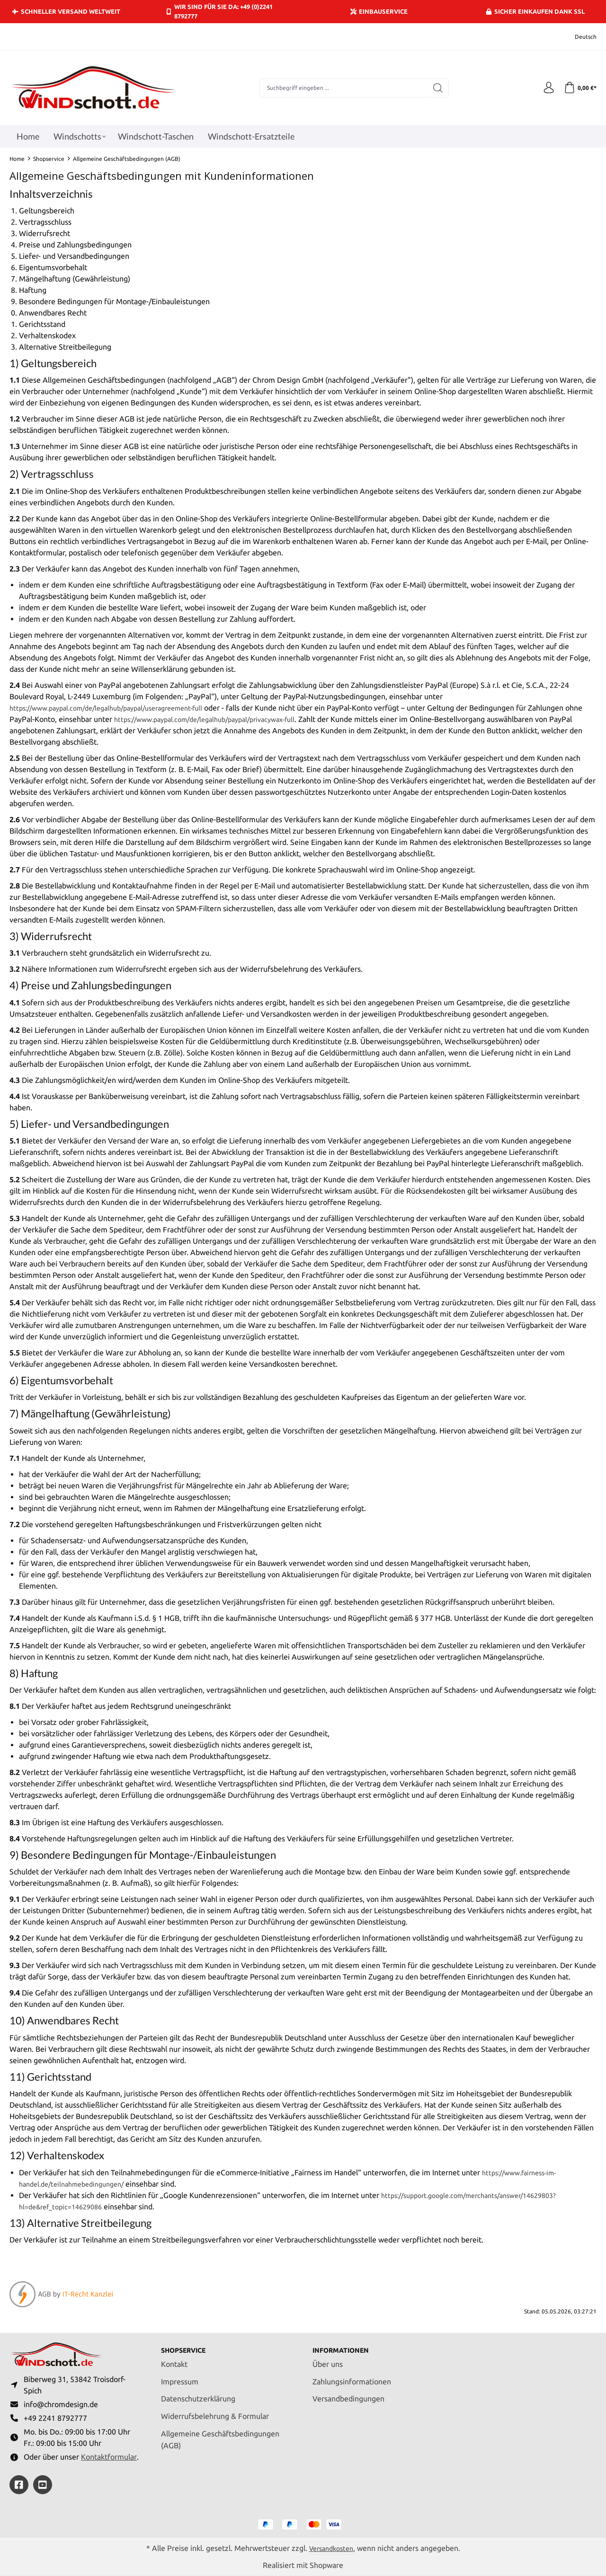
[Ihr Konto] (544, 88)
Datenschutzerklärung (198, 2392)
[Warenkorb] (579, 88)
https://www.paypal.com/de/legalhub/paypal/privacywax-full (234, 719)
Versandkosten (331, 2547)
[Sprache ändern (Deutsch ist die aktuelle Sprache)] (579, 36)
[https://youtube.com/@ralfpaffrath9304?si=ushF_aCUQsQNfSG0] (42, 2484)
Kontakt (174, 2358)
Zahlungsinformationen (351, 2375)
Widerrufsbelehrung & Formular (215, 2410)
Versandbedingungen (348, 2392)
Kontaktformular (109, 2456)
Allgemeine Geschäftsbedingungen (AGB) (220, 2433)
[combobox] (341, 88)
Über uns (327, 2358)
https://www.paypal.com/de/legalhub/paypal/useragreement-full (117, 707)
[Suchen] (435, 88)
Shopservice (187, 2343)
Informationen (344, 2343)
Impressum (179, 2375)
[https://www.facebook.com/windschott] (18, 2484)
